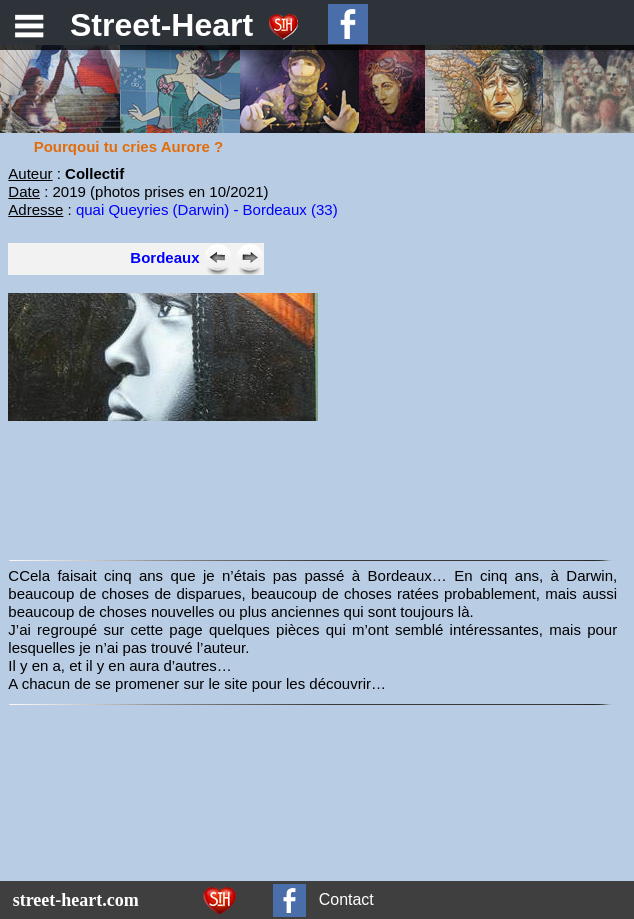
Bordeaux (164, 257)
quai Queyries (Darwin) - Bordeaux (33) (207, 209)
